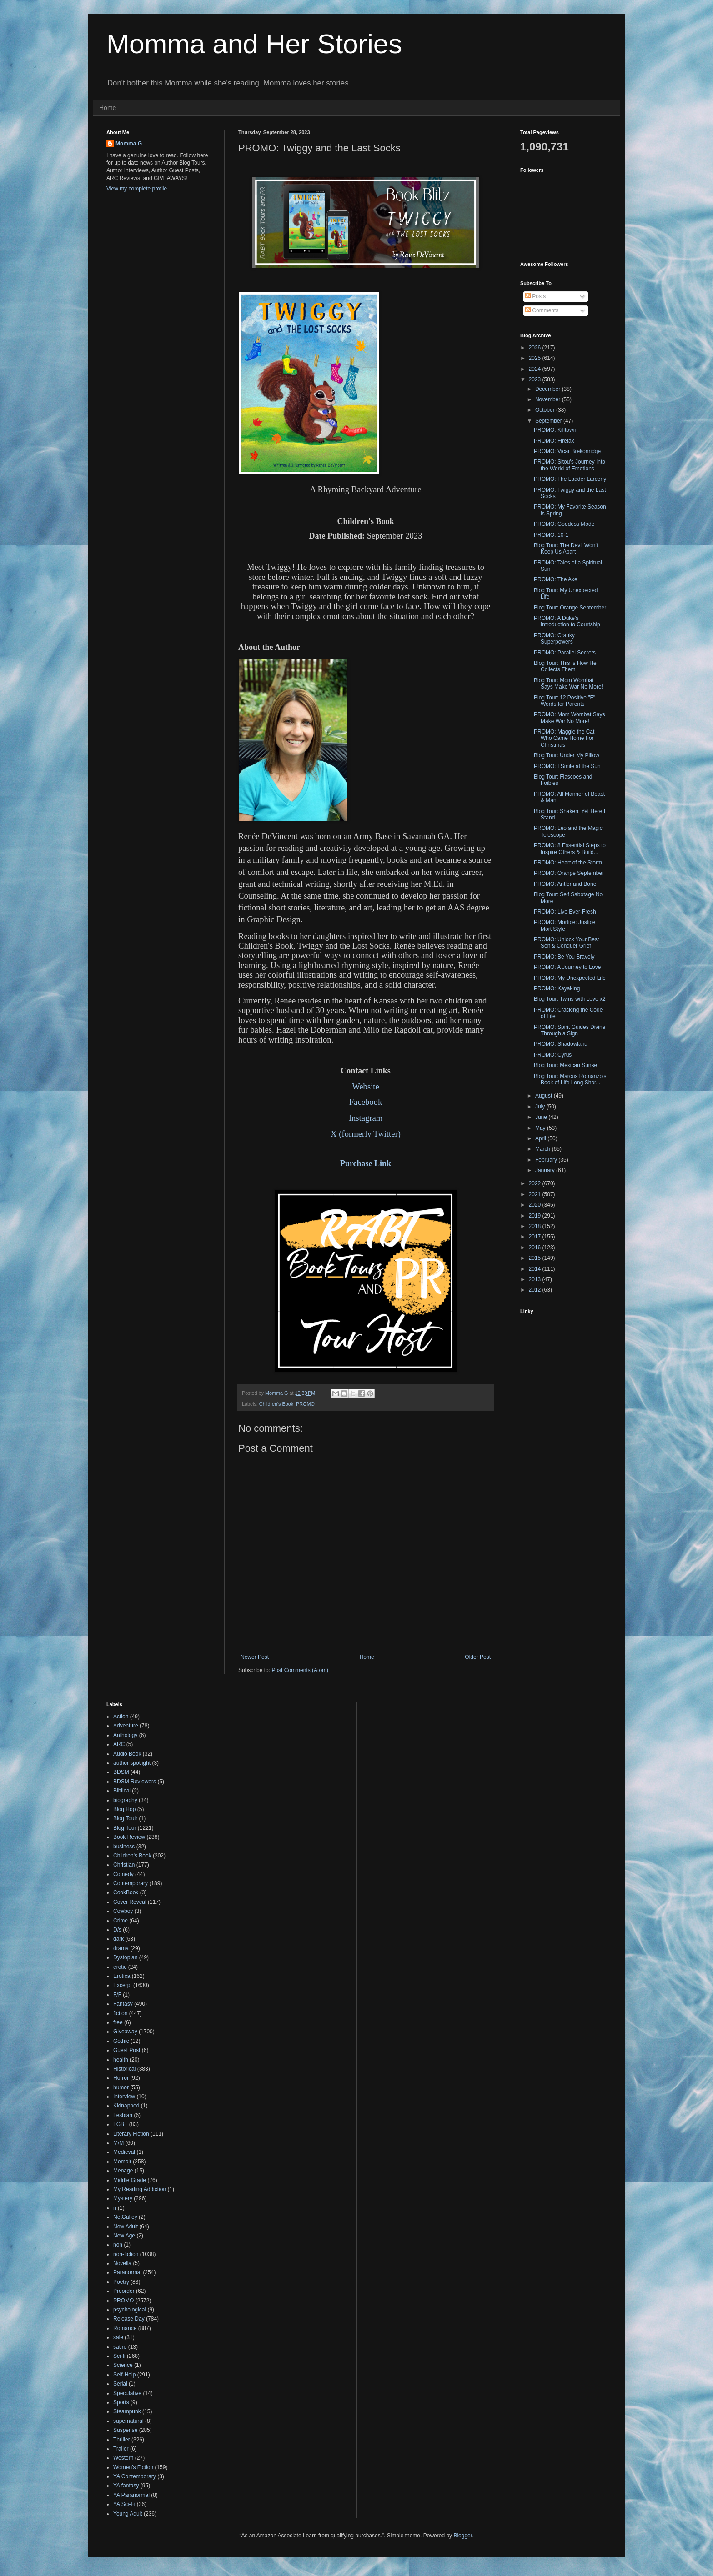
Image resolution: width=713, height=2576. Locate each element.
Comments (541, 310)
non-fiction (125, 2254)
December (548, 389)
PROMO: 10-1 (551, 535)
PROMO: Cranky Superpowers (554, 638)
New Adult (125, 2226)
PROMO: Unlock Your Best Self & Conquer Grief (566, 942)
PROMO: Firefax (554, 441)
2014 (535, 1269)
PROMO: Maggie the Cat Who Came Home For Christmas (564, 738)
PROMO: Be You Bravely (564, 957)
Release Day (129, 2319)
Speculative (127, 2393)
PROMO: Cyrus (553, 1055)
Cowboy (123, 1911)
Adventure (125, 1725)
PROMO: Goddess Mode (564, 524)
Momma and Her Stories (254, 44)
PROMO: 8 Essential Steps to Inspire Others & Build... (570, 848)
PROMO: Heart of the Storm (568, 862)
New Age (124, 2235)
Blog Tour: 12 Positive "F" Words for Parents (564, 700)
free (118, 2022)
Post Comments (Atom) (299, 1670)
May (541, 1128)
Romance (124, 2328)
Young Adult (127, 2514)
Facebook (365, 1102)
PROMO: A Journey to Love (567, 967)
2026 (535, 347)
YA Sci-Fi (124, 2504)
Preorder (124, 2291)
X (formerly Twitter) (366, 1133)
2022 (535, 1183)
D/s (117, 1930)
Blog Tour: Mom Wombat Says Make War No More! (568, 683)
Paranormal (127, 2272)
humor (121, 2087)
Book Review (129, 1837)
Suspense (125, 2430)
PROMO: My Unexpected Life (570, 978)
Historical (124, 2069)
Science (123, 2365)
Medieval (124, 2152)
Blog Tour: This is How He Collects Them (565, 666)
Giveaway (125, 2031)
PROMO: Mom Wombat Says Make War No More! (569, 717)
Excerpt (122, 1985)
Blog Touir (125, 1818)
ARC (119, 1744)
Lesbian (122, 2115)
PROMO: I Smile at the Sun (567, 766)
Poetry (121, 2282)
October (545, 410)
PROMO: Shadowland (560, 1044)
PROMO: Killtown (555, 430)
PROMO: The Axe (555, 579)
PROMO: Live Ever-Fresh (565, 912)
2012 (535, 1290)
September (549, 421)
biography (125, 1800)
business (124, 1846)
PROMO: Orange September (569, 873)
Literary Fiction (131, 2134)
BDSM (121, 1772)
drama (121, 1948)
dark (118, 1939)
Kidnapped (126, 2105)
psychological (129, 2309)
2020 (535, 1205)
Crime (120, 1920)
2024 (535, 369)
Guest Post (126, 2050)
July (541, 1106)
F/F (117, 1995)
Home (107, 107)
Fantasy (123, 2004)
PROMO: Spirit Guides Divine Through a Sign (569, 1030)
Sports (121, 2402)
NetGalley (125, 2217)
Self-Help (124, 2374)
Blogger (462, 2535)
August (544, 1096)
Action (120, 1716)
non (117, 2245)
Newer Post (255, 1657)
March (543, 1149)
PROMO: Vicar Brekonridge (567, 451)
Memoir (122, 2161)
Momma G (128, 143)
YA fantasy (126, 2485)
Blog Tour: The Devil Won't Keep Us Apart (566, 548)
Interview (124, 2096)
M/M (118, 2143)
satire (119, 2347)
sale (118, 2337)
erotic (119, 1967)
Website (365, 1086)
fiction (120, 2013)
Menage (123, 2170)
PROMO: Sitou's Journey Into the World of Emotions (569, 465)
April (541, 1138)
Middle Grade (129, 2180)
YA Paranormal (131, 2495)
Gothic (121, 2041)
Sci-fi (119, 2356)
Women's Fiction (133, 2467)
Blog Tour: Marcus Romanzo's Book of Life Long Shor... (570, 1079)
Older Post (478, 1657)
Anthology (125, 1735)
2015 (535, 1258)
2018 (535, 1226)
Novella (122, 2263)
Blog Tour (124, 1828)
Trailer (121, 2449)
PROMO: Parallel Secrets (565, 652)
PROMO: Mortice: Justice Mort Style (564, 925)
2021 (535, 1194)
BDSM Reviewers (134, 1781)
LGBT (120, 2124)
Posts (535, 296)
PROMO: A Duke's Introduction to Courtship (567, 621)
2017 (535, 1236)
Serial (120, 2384)
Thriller (121, 2439)
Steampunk (127, 2411)
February (546, 1160)
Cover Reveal (129, 1902)
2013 (535, 1279)
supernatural (128, 2421)
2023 (535, 379)
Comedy (123, 1874)
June (541, 1117)
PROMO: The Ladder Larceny (570, 479)
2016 (535, 1247)
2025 (535, 358)
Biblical (122, 1790)
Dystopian (125, 1957)
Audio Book (127, 1754)
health (120, 2060)
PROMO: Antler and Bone (565, 884)
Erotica (121, 1976)
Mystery (122, 2198)
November (548, 399)
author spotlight (132, 1763)
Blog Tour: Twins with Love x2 (570, 999)
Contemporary (130, 1883)
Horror (121, 2078)
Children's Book (276, 1404)
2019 (535, 1216)
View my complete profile (136, 188)
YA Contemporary (134, 2476)
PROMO (305, 1404)
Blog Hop (124, 1809)
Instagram (366, 1118)
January (545, 1170)
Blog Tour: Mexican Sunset (566, 1065)
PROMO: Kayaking (557, 988)
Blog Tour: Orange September (570, 607)
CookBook (125, 1892)
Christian (124, 1865)
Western (123, 2458)
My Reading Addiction (139, 2189)
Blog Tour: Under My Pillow (566, 755)
